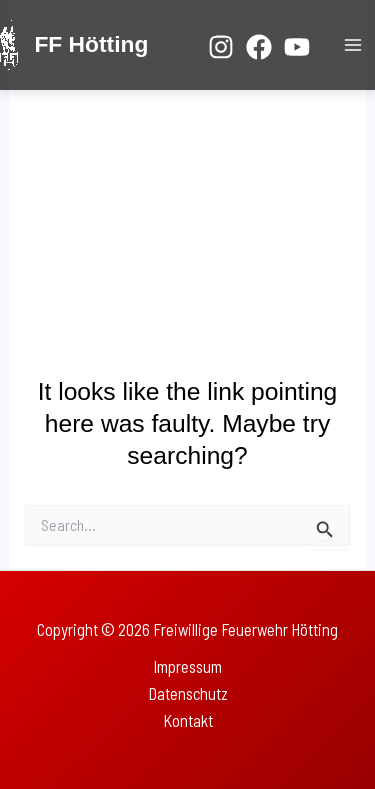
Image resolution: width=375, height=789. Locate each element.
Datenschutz (188, 693)
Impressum (187, 666)
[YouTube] (297, 47)
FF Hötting (91, 44)
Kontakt (188, 720)
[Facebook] (259, 47)
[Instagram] (221, 47)
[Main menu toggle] (352, 45)
